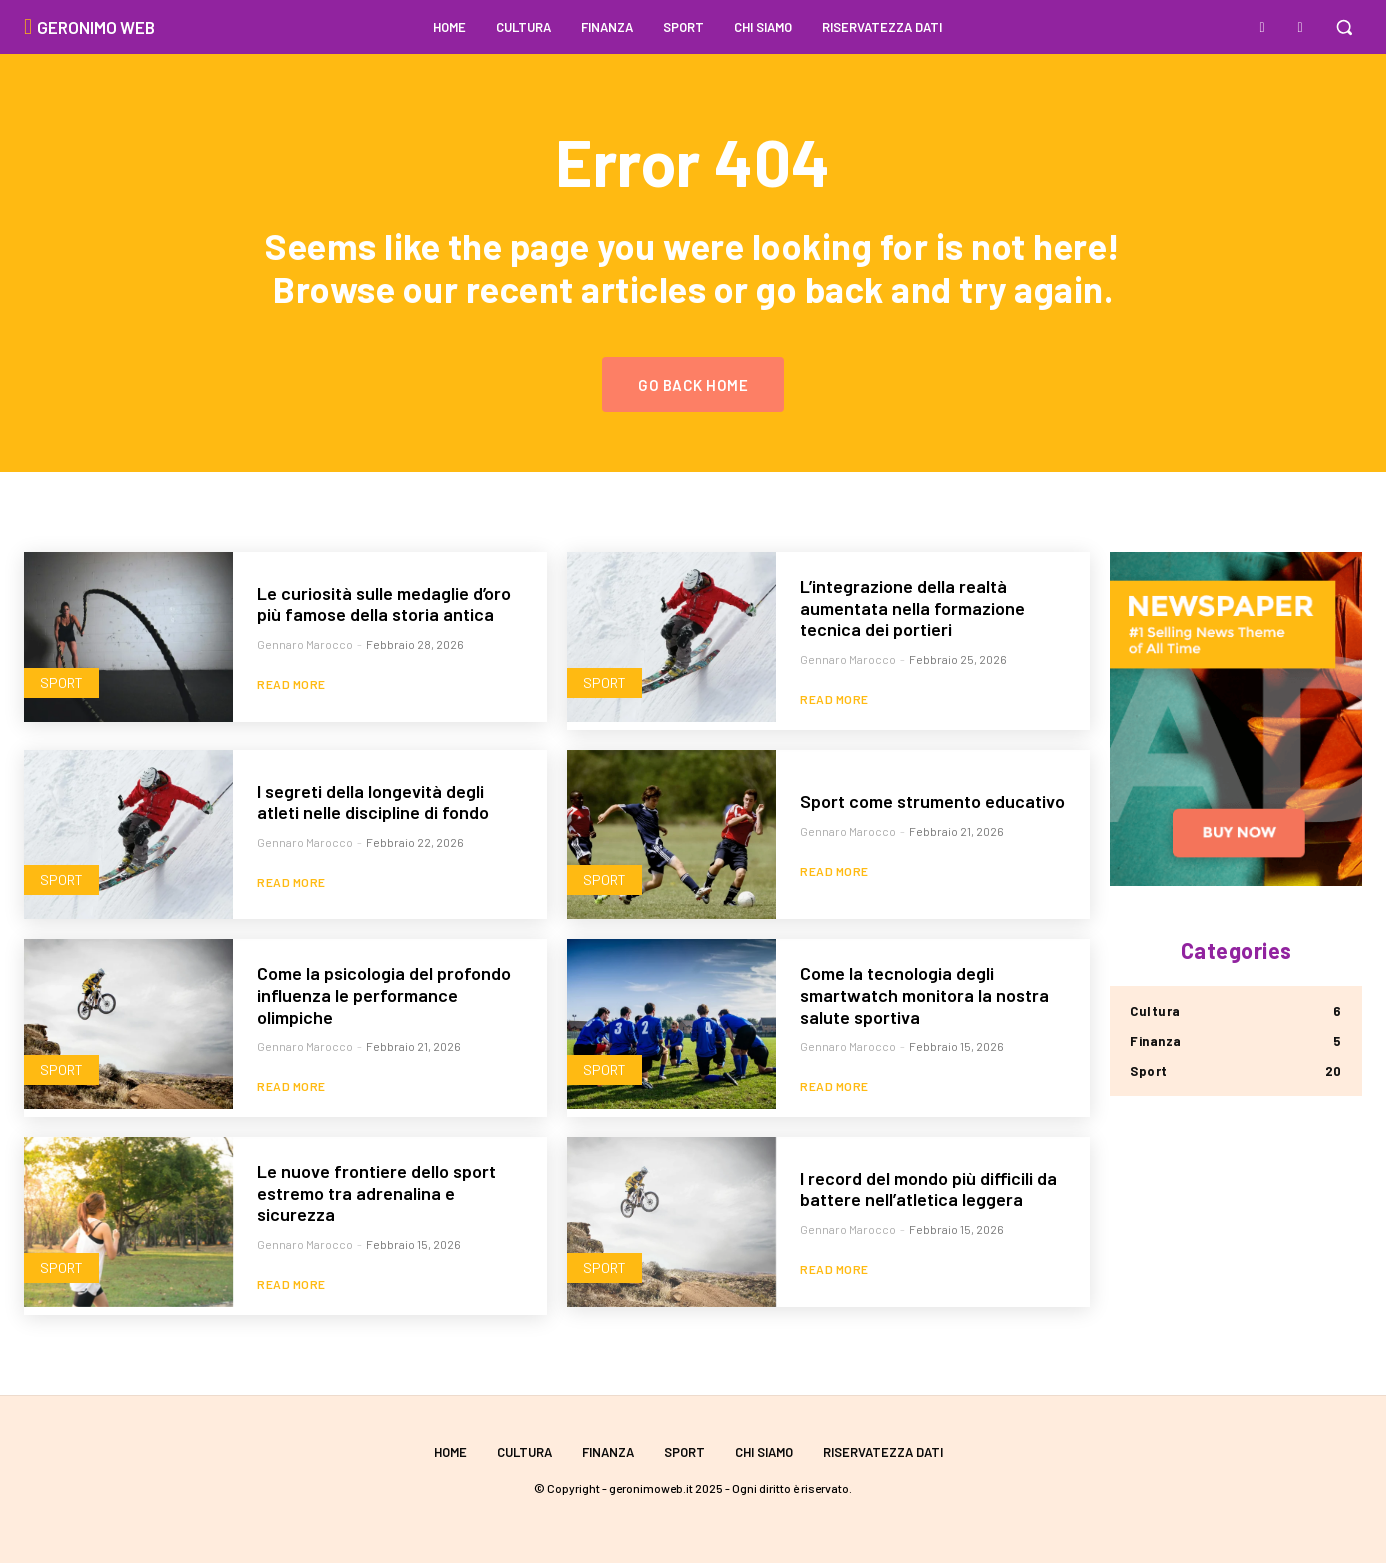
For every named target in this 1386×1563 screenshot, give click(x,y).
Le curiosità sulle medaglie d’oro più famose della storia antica (384, 604)
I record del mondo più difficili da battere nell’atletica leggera (928, 1189)
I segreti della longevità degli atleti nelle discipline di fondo (373, 802)
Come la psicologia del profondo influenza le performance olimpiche (384, 994)
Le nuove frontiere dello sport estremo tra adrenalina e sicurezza (376, 1192)
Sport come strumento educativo (932, 801)
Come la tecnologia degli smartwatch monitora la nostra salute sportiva (924, 994)
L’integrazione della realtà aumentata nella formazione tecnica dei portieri (912, 607)
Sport (61, 682)
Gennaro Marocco (305, 644)
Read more (291, 684)
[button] (1344, 27)
